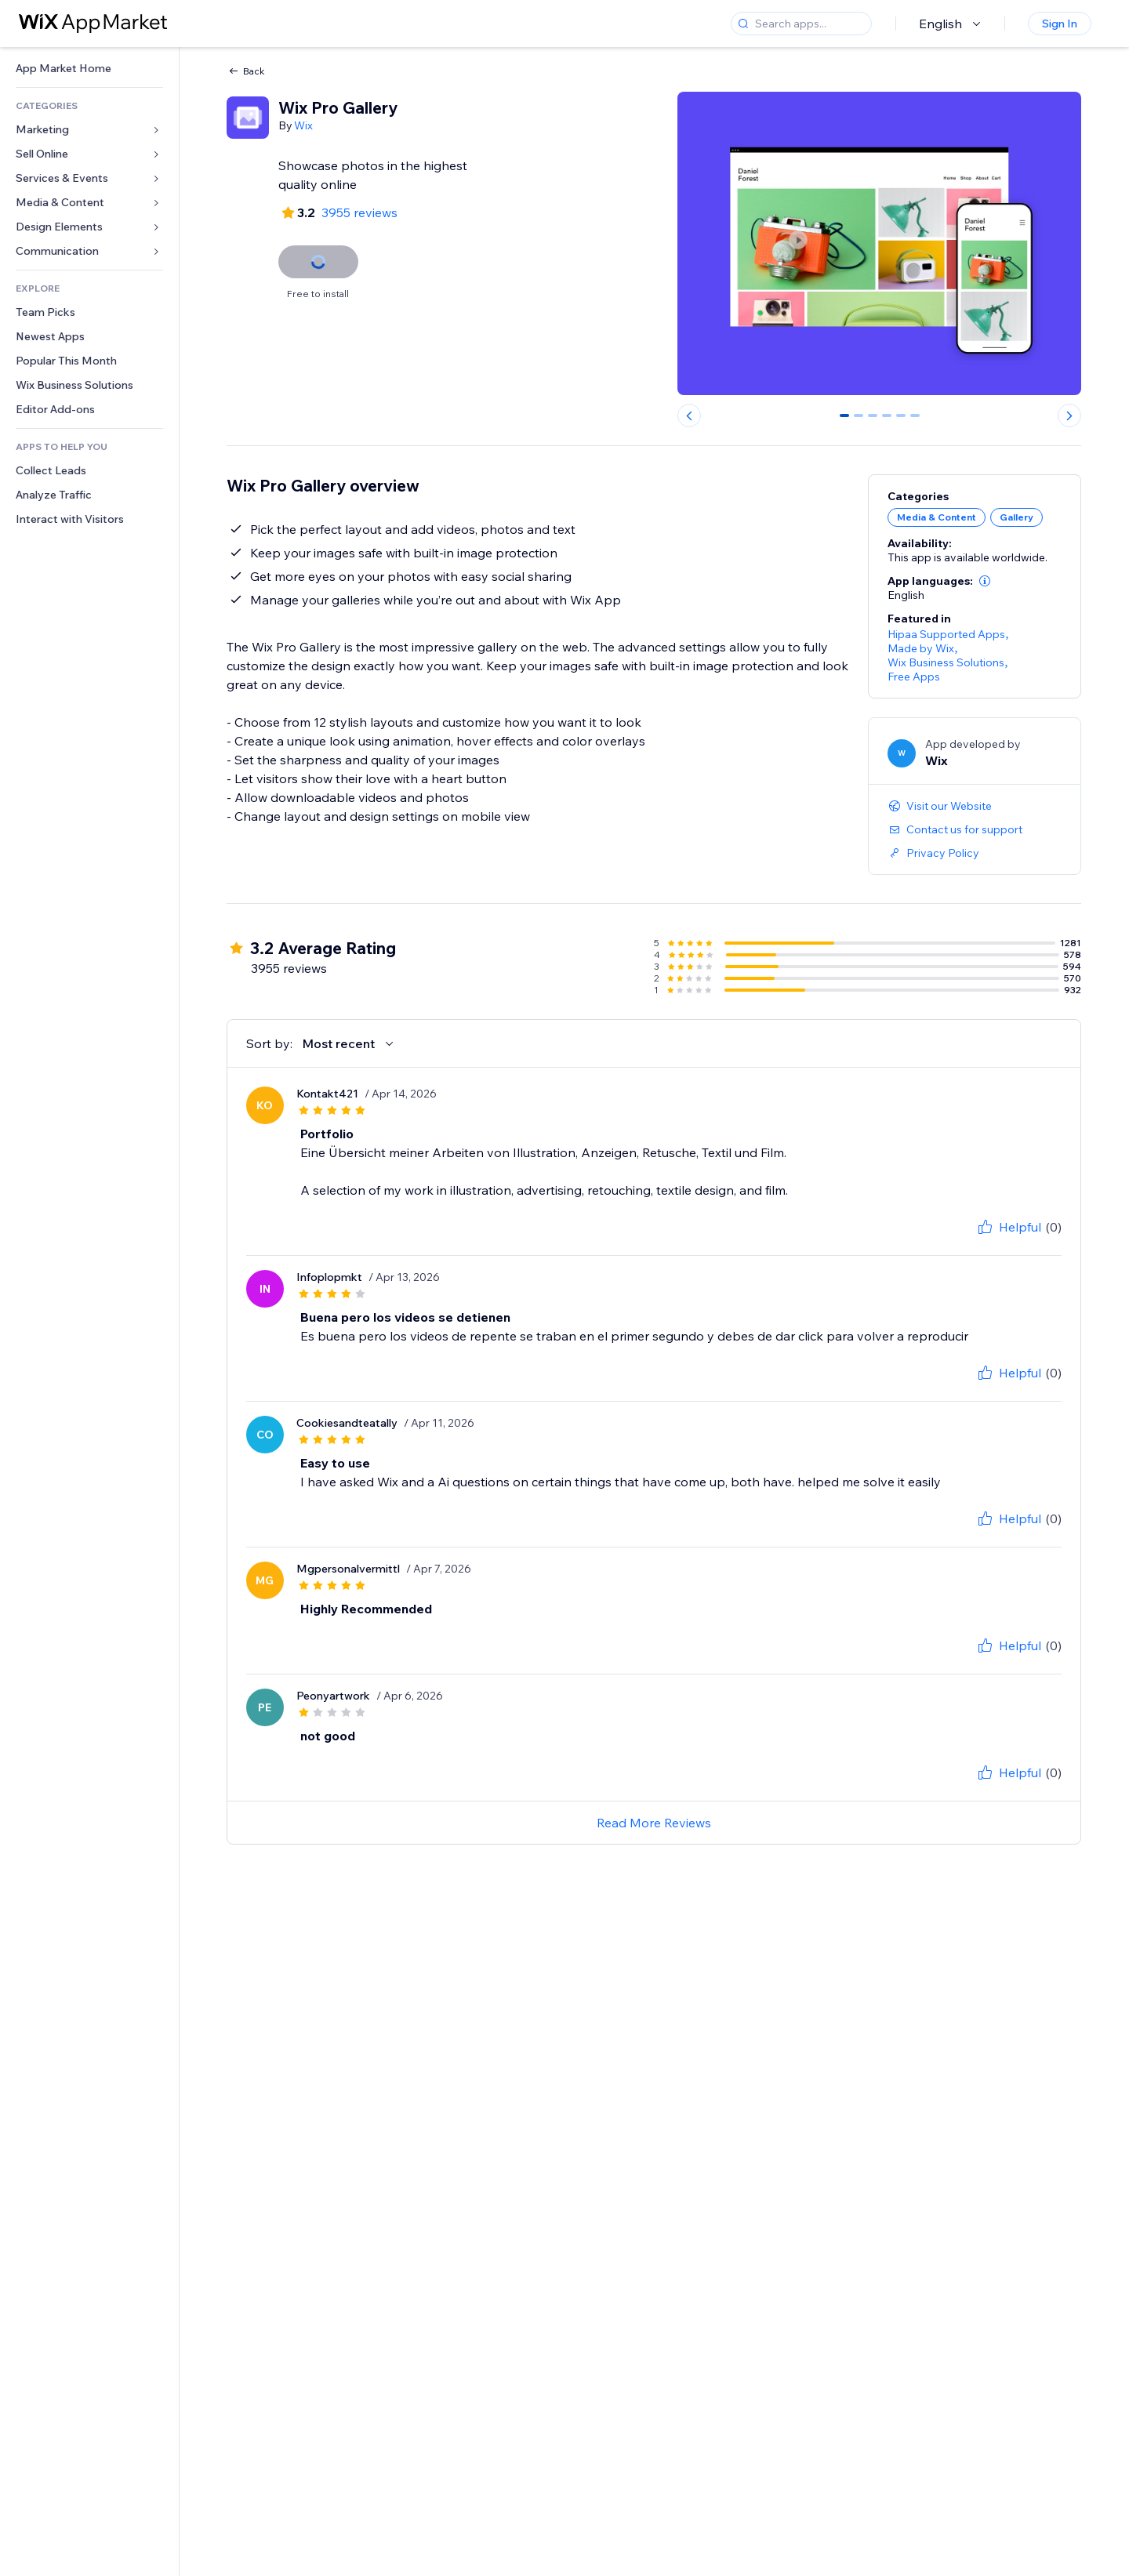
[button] (985, 581)
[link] (89, 68)
